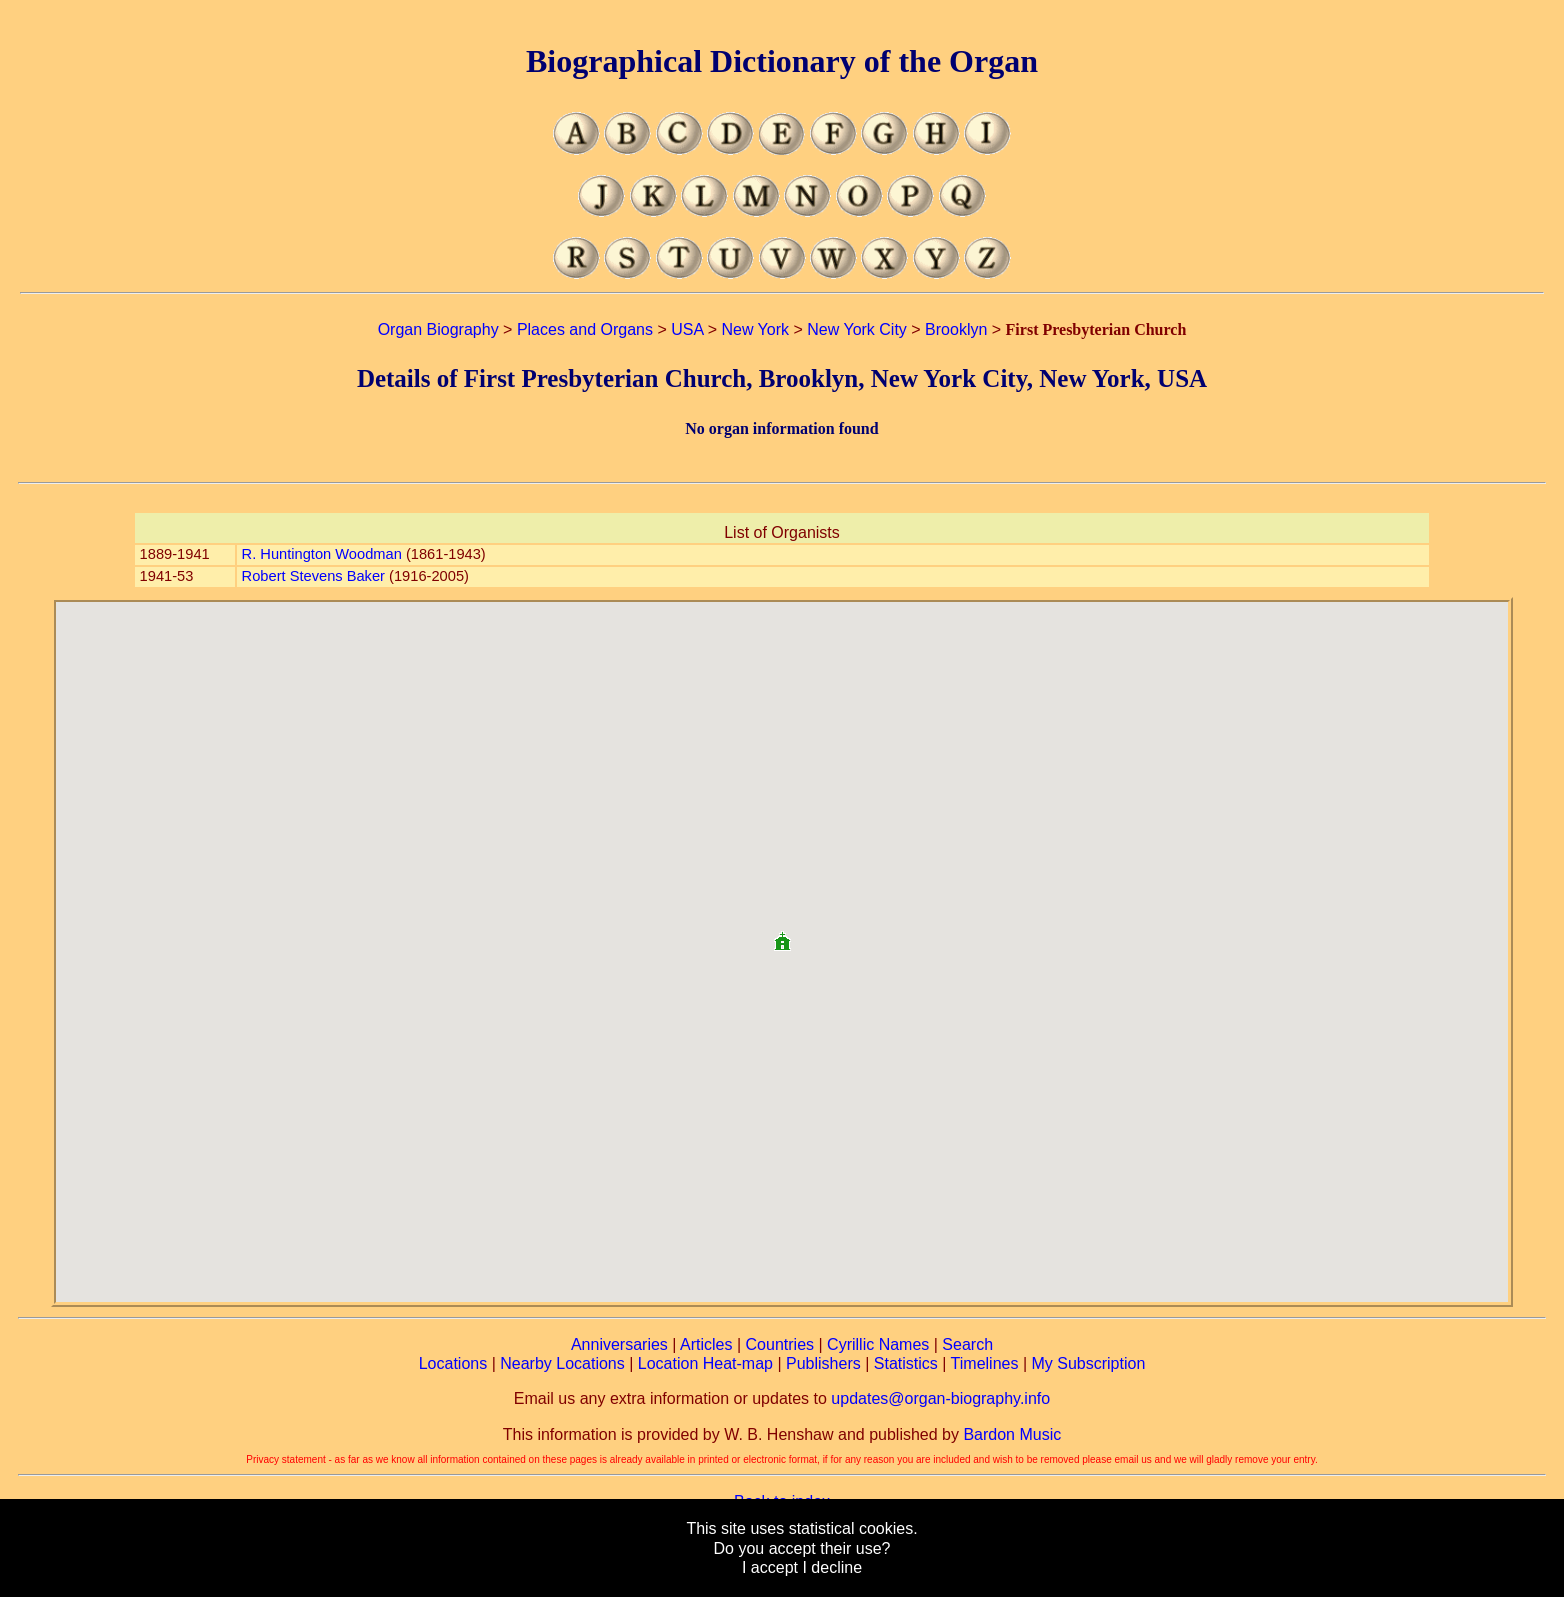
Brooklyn (956, 329)
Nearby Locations (562, 1363)
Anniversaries (619, 1344)
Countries (780, 1344)
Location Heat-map (705, 1363)
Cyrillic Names (878, 1344)
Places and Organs (585, 329)
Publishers (823, 1363)
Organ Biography (438, 329)
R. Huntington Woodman (322, 554)
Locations (453, 1363)
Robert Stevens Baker (313, 576)
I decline (832, 1567)
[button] (782, 933)
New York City (857, 329)
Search (967, 1344)
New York (755, 329)
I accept (770, 1567)
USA (687, 329)
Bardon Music (1012, 1434)
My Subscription (1088, 1363)
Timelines (985, 1363)
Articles (706, 1344)
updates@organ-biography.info (940, 1398)
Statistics (906, 1363)
